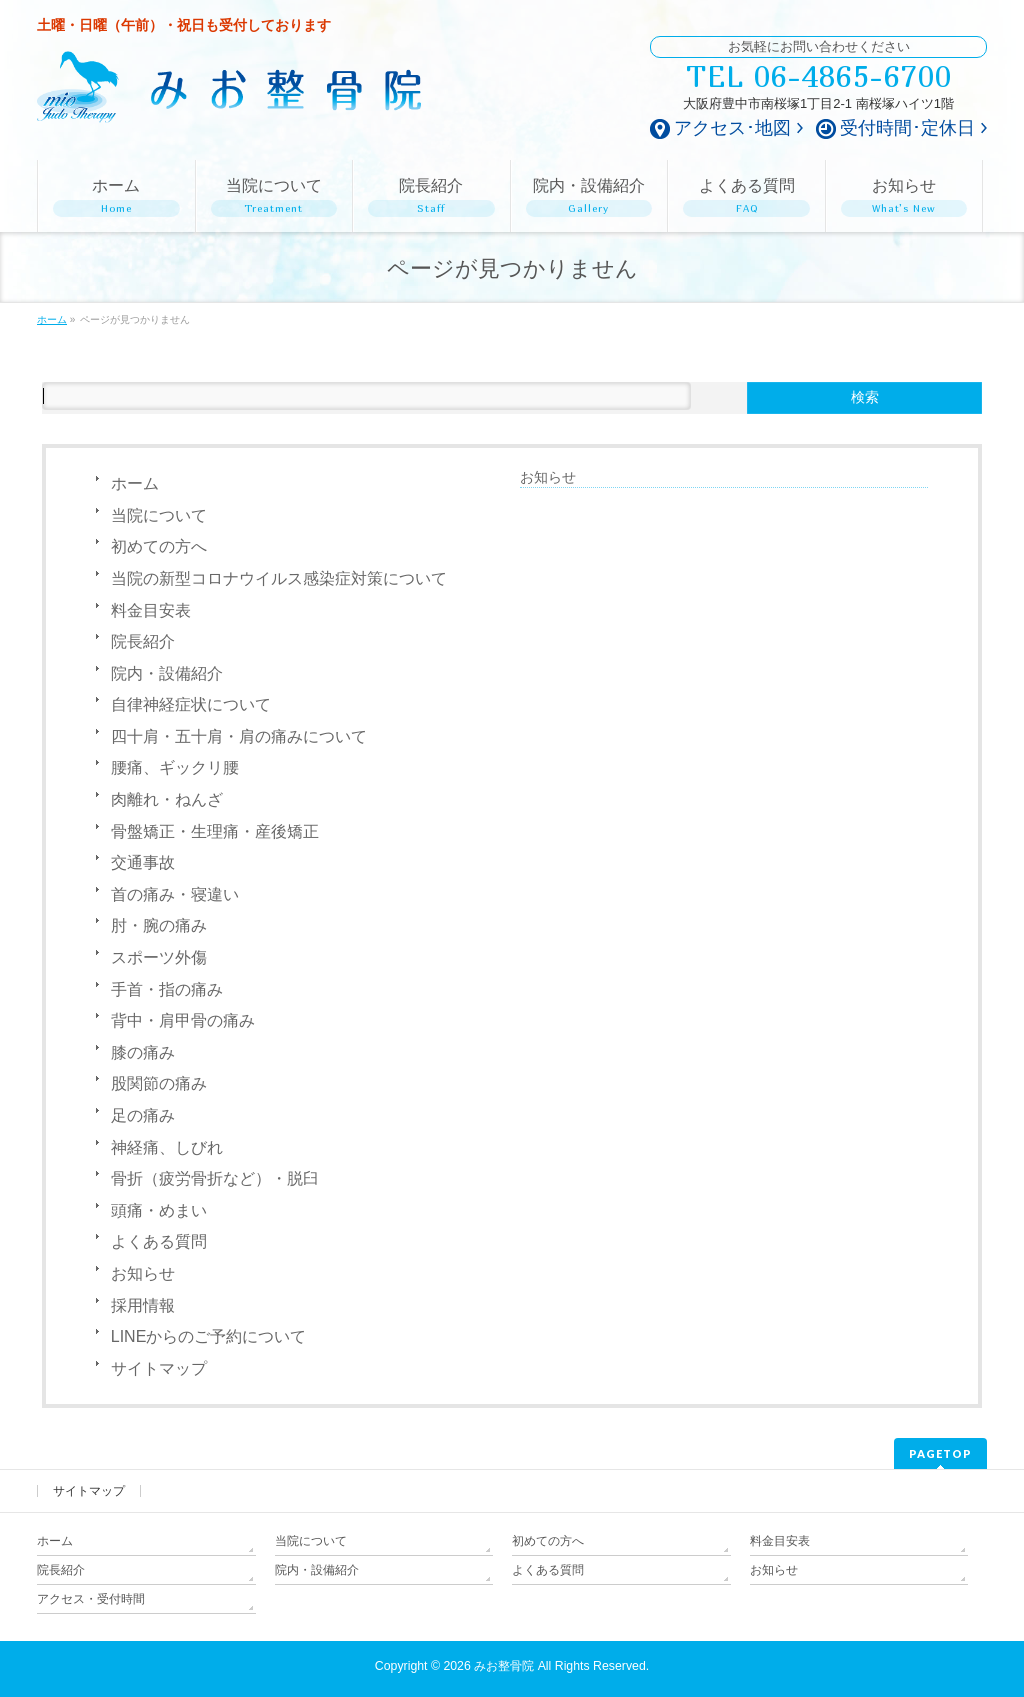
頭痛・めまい (159, 1210)
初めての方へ (159, 546)
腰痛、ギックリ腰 (175, 767)
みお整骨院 (504, 1666)
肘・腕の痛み (159, 925)
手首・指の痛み (167, 989)
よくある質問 (159, 1241)
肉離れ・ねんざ (167, 799)
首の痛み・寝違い (175, 894)
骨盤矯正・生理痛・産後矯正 (215, 831)
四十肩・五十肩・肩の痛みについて (239, 736)
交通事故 (143, 862)
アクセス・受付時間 (91, 1599)
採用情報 (143, 1305)
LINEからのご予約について (209, 1336)
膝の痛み (143, 1052)
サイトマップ (159, 1368)
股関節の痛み (159, 1083)
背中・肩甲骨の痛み (183, 1020)
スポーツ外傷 (159, 957)
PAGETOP (940, 1453)
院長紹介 (143, 641)
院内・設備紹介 (167, 673)
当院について (159, 515)
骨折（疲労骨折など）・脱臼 (215, 1178)
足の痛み (143, 1115)
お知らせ (143, 1273)
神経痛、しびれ (167, 1147)
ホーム (135, 483)
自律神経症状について (191, 704)
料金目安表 (151, 610)
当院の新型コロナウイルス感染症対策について (279, 578)
